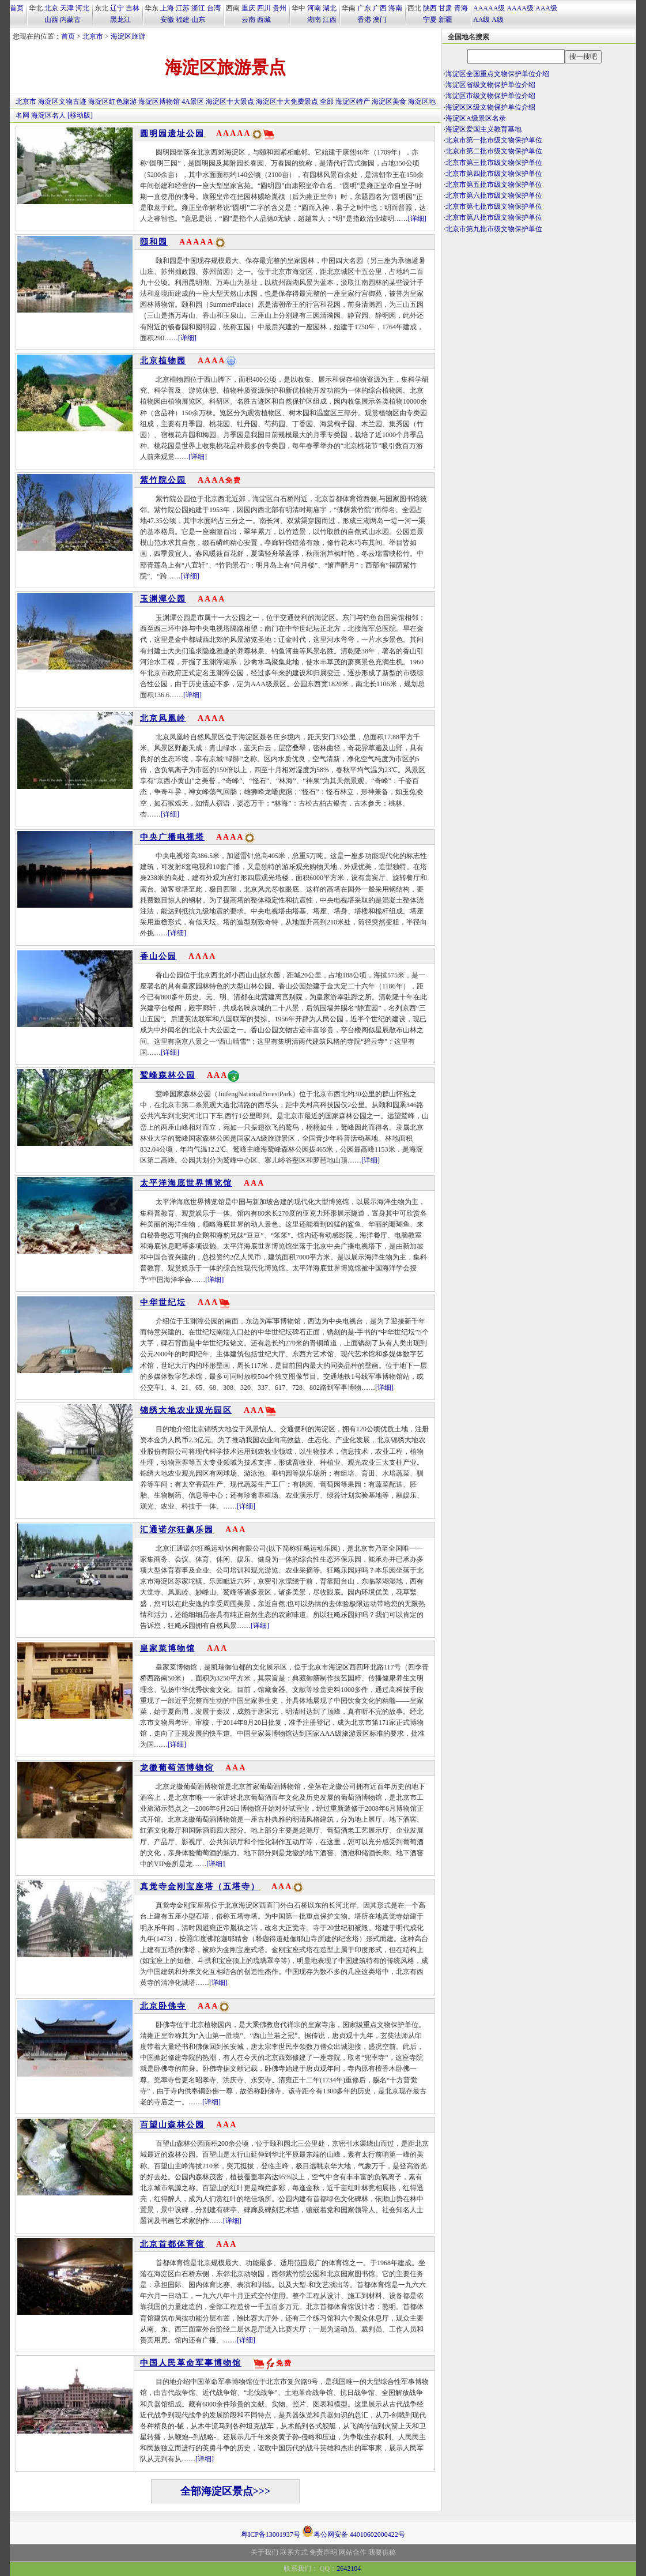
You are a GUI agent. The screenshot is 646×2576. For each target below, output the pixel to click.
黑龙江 (120, 20)
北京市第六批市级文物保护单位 (493, 195)
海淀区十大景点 (230, 101)
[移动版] (80, 115)
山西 (51, 20)
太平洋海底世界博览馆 (186, 1183)
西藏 (264, 20)
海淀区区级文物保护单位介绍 (490, 107)
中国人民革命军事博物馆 (190, 2363)
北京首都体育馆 (172, 2244)
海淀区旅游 (128, 36)
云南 (248, 20)
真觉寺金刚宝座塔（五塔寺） (200, 1886)
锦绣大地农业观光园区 (186, 1410)
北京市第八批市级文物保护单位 (493, 217)
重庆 (248, 8)
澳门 (380, 20)
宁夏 (430, 20)
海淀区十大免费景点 (287, 101)
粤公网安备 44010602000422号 (353, 2531)
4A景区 (193, 101)
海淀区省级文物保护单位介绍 (490, 85)
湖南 (314, 20)
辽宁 (117, 8)
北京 (51, 8)
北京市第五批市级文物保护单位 (493, 184)
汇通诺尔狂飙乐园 (177, 1529)
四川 (264, 8)
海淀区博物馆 (159, 101)
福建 (183, 20)
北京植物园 (163, 360)
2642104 (349, 2568)
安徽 (167, 20)
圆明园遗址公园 (172, 133)
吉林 (132, 8)
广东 (364, 8)
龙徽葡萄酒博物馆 (177, 1767)
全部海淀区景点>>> (225, 2491)
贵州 (279, 8)
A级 (498, 20)
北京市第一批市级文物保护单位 (493, 140)
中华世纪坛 (163, 1302)
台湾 (214, 8)
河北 (82, 8)
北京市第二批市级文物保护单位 (493, 151)
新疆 (445, 20)
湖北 (330, 8)
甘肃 (445, 8)
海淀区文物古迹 (62, 101)
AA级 (481, 20)
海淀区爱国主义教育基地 (483, 129)
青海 (461, 8)
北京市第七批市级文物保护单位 (493, 206)
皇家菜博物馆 (167, 1648)
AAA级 (546, 8)
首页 (17, 8)
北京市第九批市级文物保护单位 (493, 229)
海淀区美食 (389, 101)
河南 (314, 8)
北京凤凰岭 (163, 718)
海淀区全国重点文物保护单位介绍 (497, 74)
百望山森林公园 (172, 2124)
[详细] (417, 219)
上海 (167, 8)
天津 (67, 8)
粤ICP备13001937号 (270, 2534)
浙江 (198, 8)
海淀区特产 (352, 101)
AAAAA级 (489, 8)
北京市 (92, 36)
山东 (198, 20)
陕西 (430, 8)
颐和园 (154, 242)
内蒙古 (70, 20)
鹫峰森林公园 (167, 1075)
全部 (327, 101)
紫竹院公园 (163, 480)
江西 (330, 20)
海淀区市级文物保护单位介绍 (490, 96)
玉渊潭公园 (163, 599)
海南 (395, 8)
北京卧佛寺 (163, 2006)
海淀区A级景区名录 (475, 118)
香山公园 (158, 956)
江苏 (183, 8)
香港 (364, 20)
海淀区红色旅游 (112, 101)
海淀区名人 (48, 115)
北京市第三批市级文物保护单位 (493, 163)
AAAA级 (520, 8)
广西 (380, 8)
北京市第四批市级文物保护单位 (493, 174)
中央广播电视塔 (172, 837)
